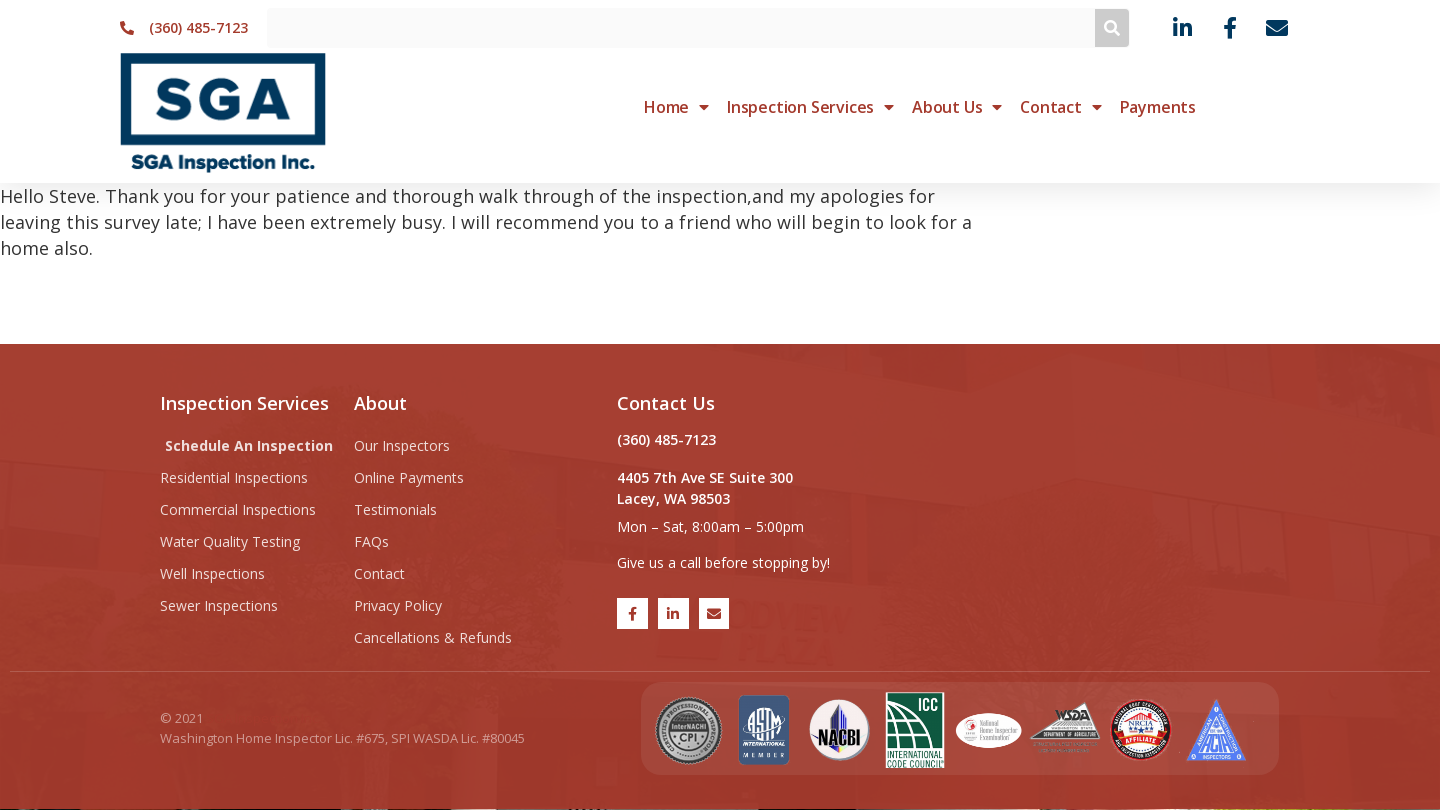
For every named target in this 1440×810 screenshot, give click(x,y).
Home (676, 107)
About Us (957, 107)
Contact (1060, 107)
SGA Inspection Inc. (263, 718)
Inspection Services (810, 107)
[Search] (1112, 28)
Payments (1158, 107)
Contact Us (666, 403)
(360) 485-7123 (666, 439)
